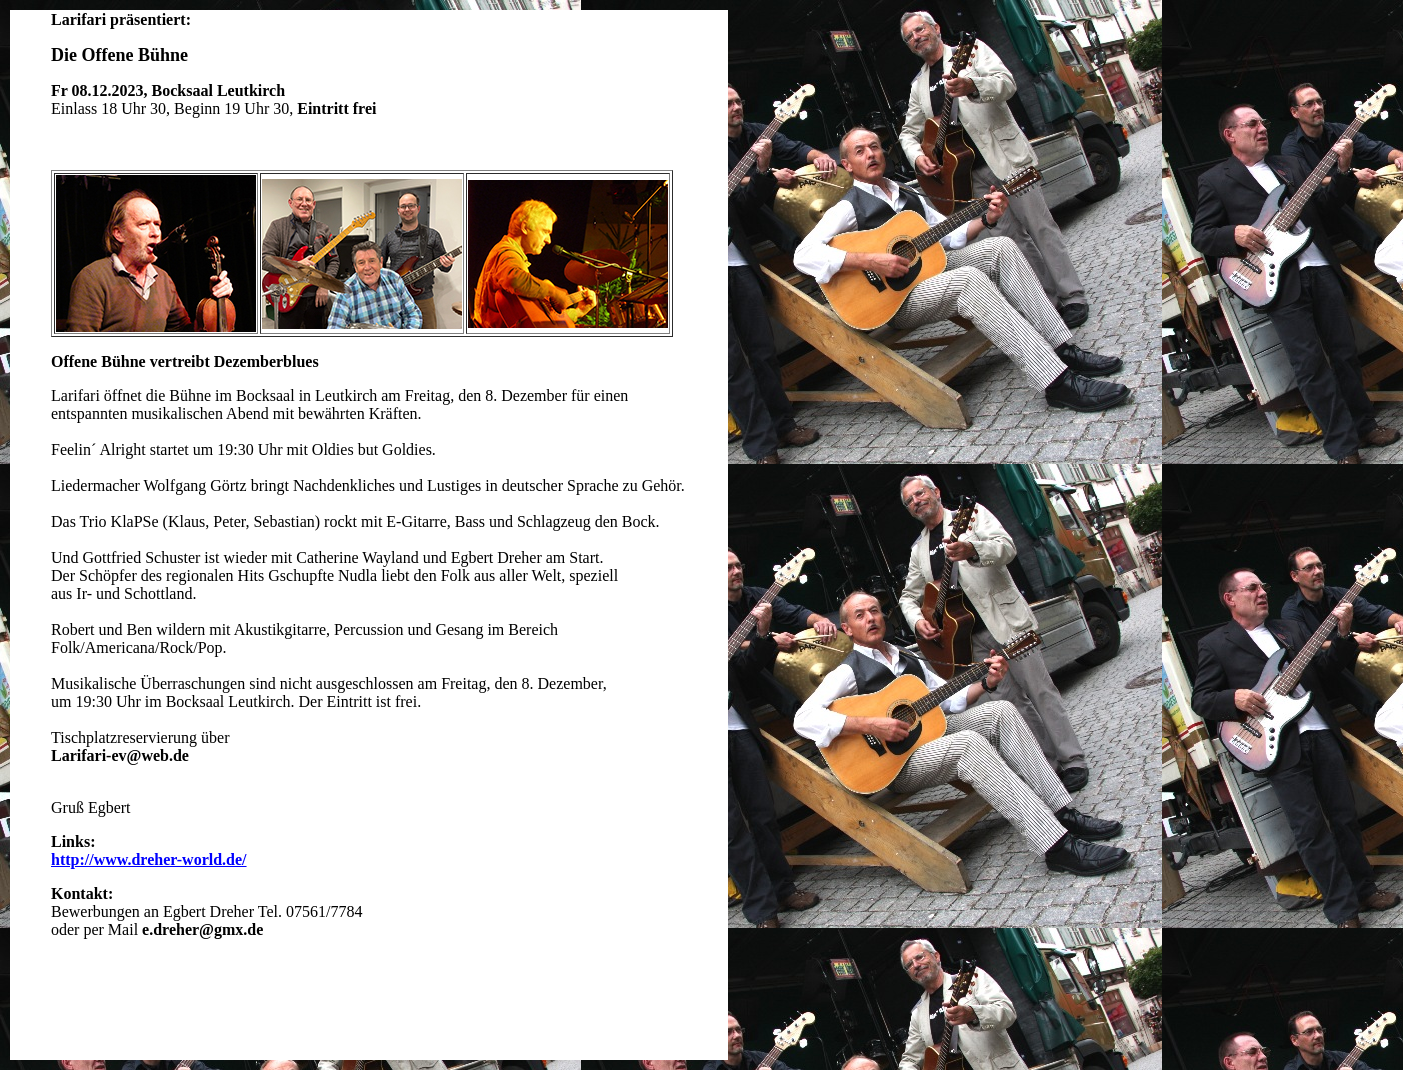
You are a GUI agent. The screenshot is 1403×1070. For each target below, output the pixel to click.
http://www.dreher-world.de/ (149, 859)
